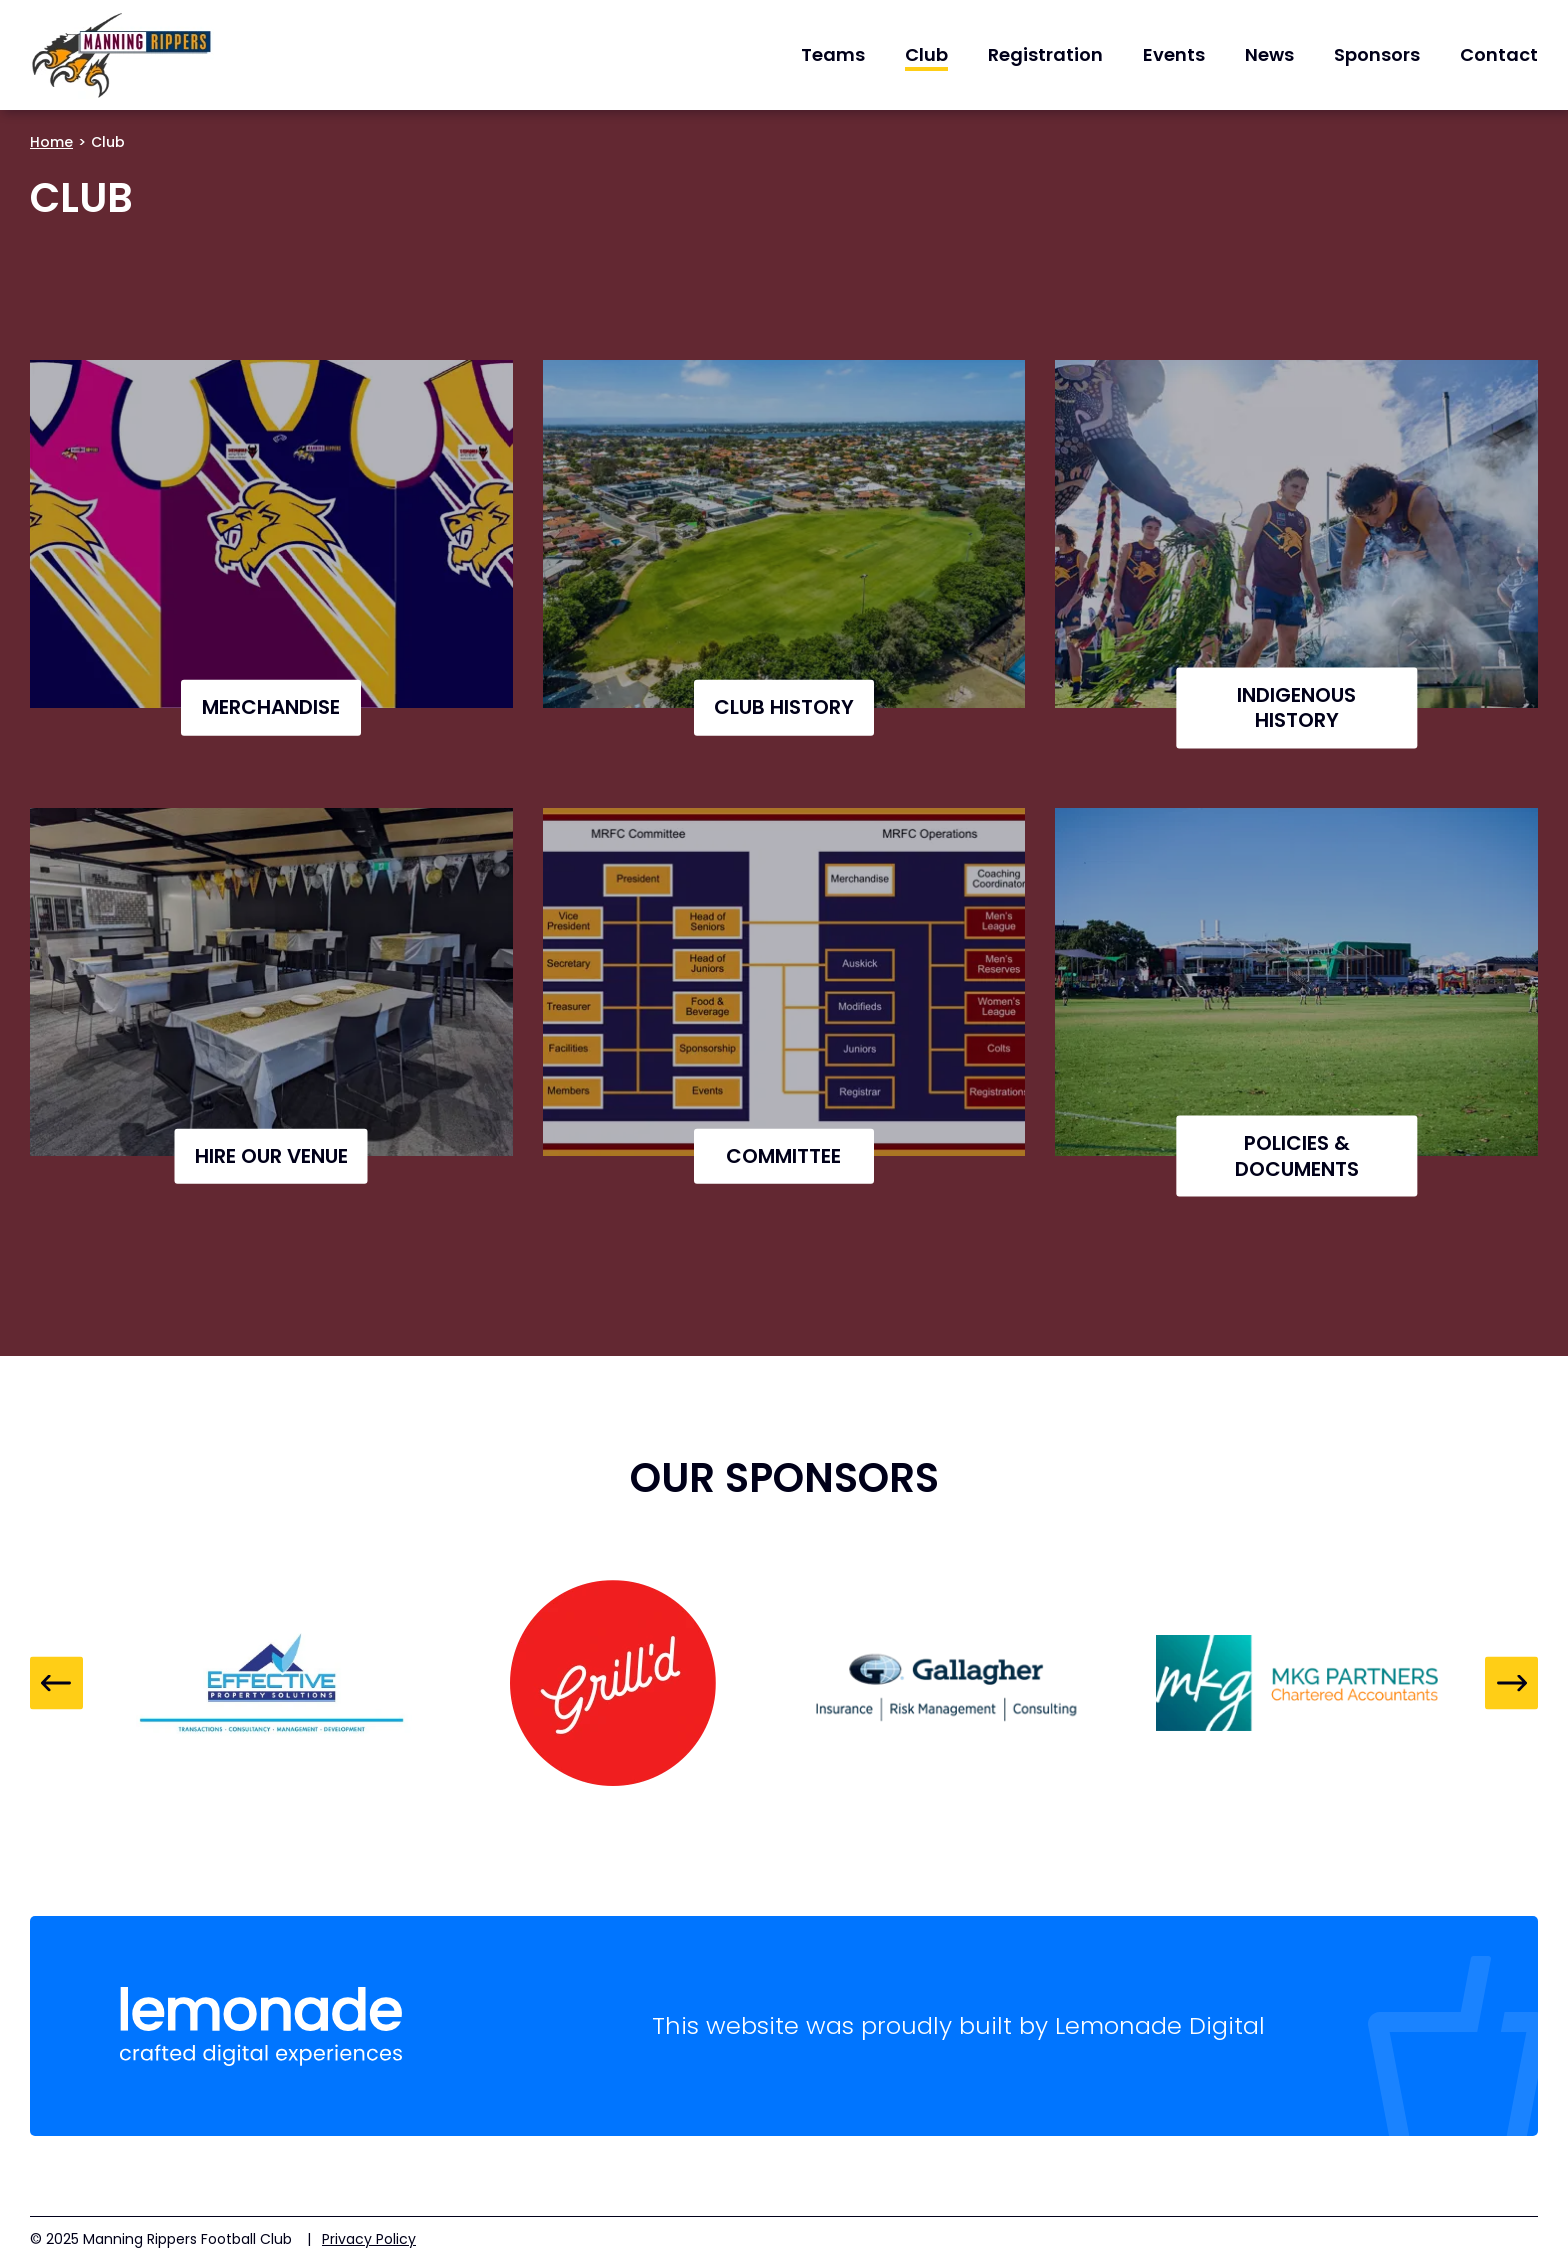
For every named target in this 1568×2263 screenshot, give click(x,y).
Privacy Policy (369, 2239)
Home (51, 142)
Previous (56, 1683)
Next (1511, 1683)
